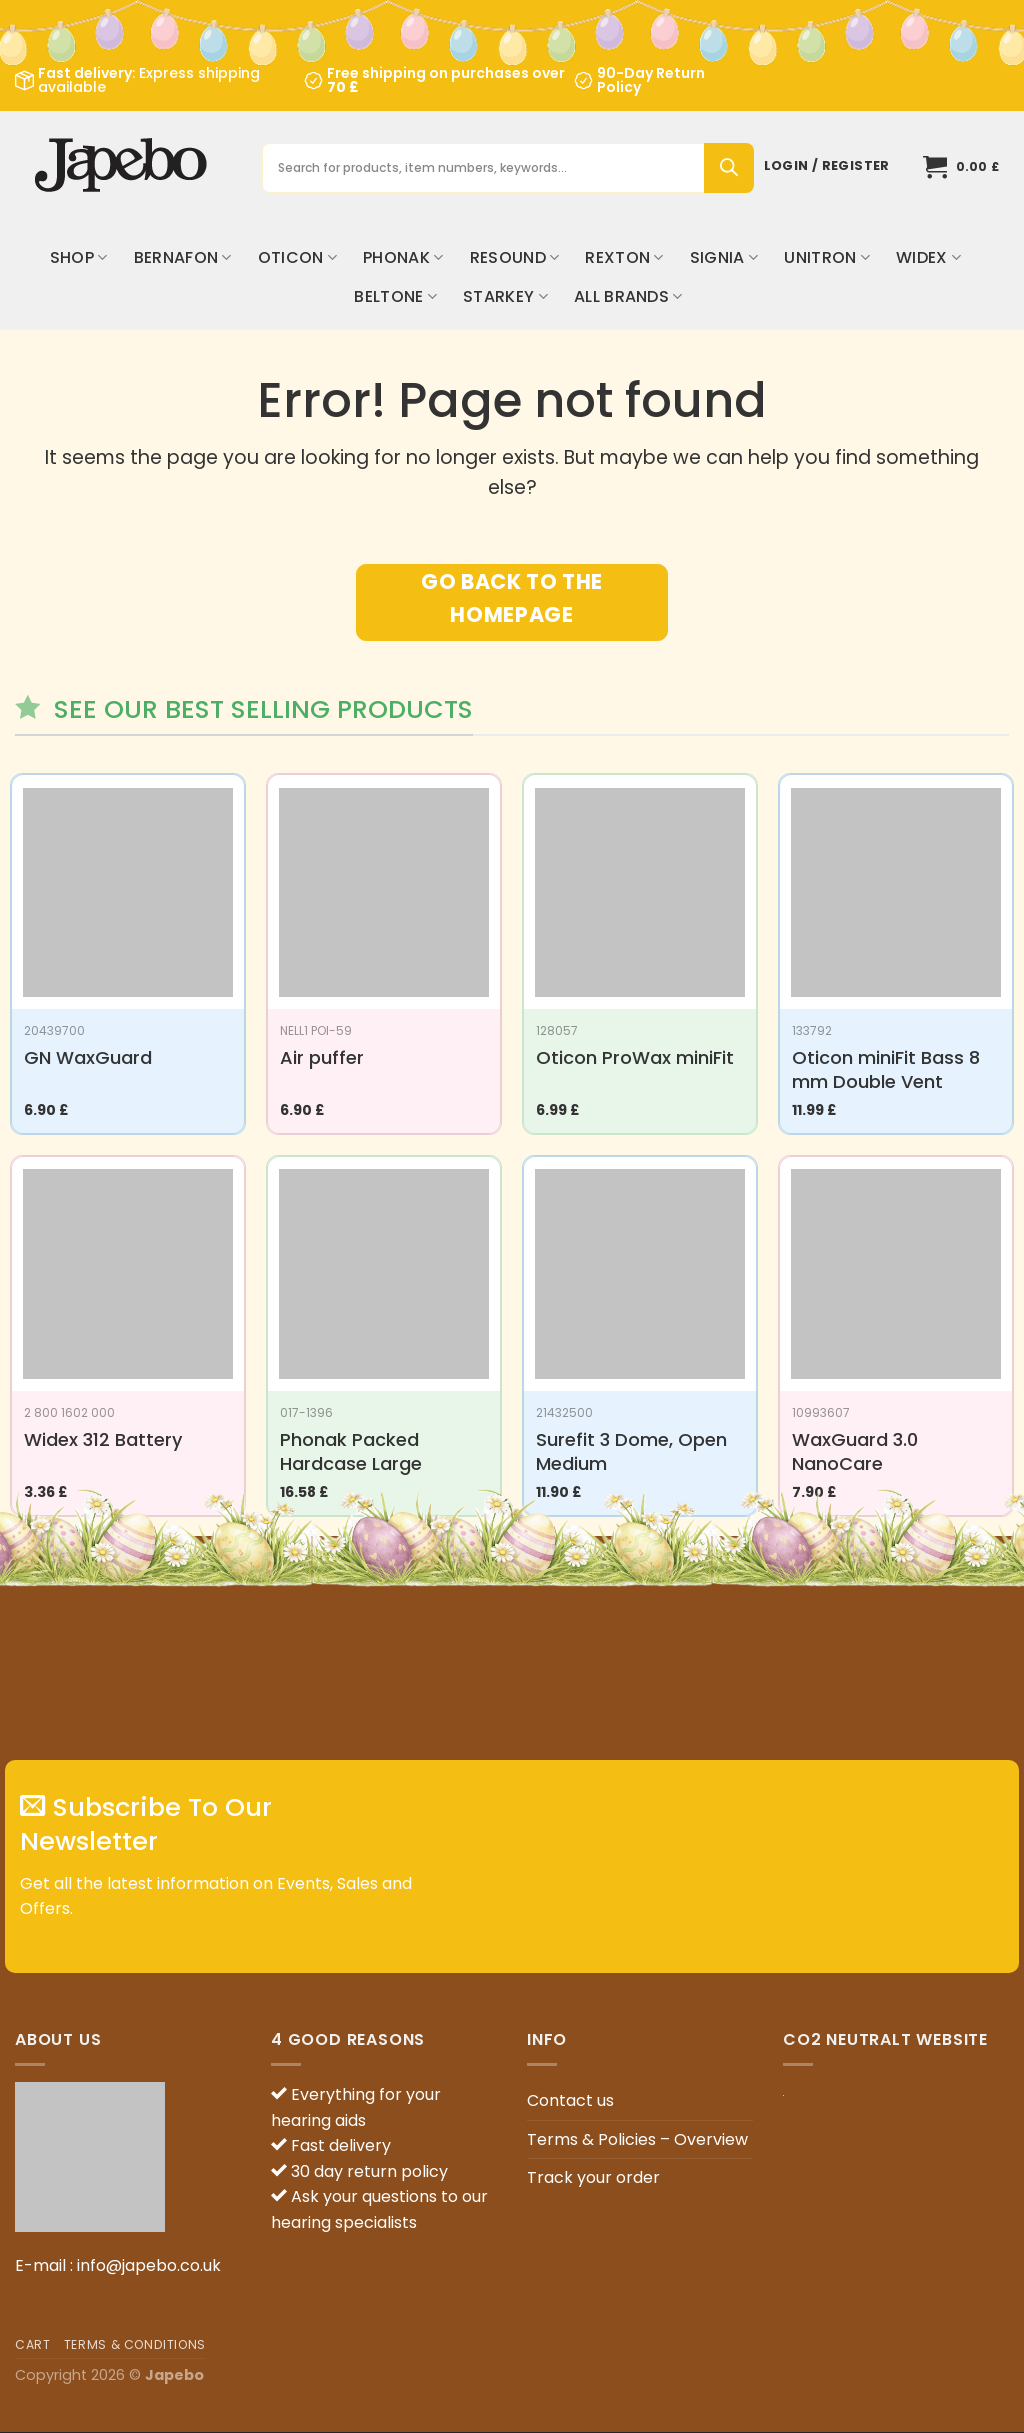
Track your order (593, 2177)
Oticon (297, 257)
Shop (79, 257)
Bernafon (183, 257)
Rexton (624, 257)
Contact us (570, 2100)
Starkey (505, 296)
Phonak (403, 257)
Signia (724, 257)
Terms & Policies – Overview (637, 2139)
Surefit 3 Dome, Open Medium (631, 1451)
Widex (928, 257)
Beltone (395, 296)
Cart (32, 2344)
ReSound (515, 257)
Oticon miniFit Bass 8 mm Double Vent (886, 1069)
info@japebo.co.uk (149, 2265)
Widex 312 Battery (103, 1439)
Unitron (827, 257)
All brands (628, 296)
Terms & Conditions (135, 2344)
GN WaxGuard (88, 1057)
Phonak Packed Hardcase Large (351, 1451)
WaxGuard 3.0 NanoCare (855, 1451)
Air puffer (322, 1057)
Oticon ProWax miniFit (635, 1057)
